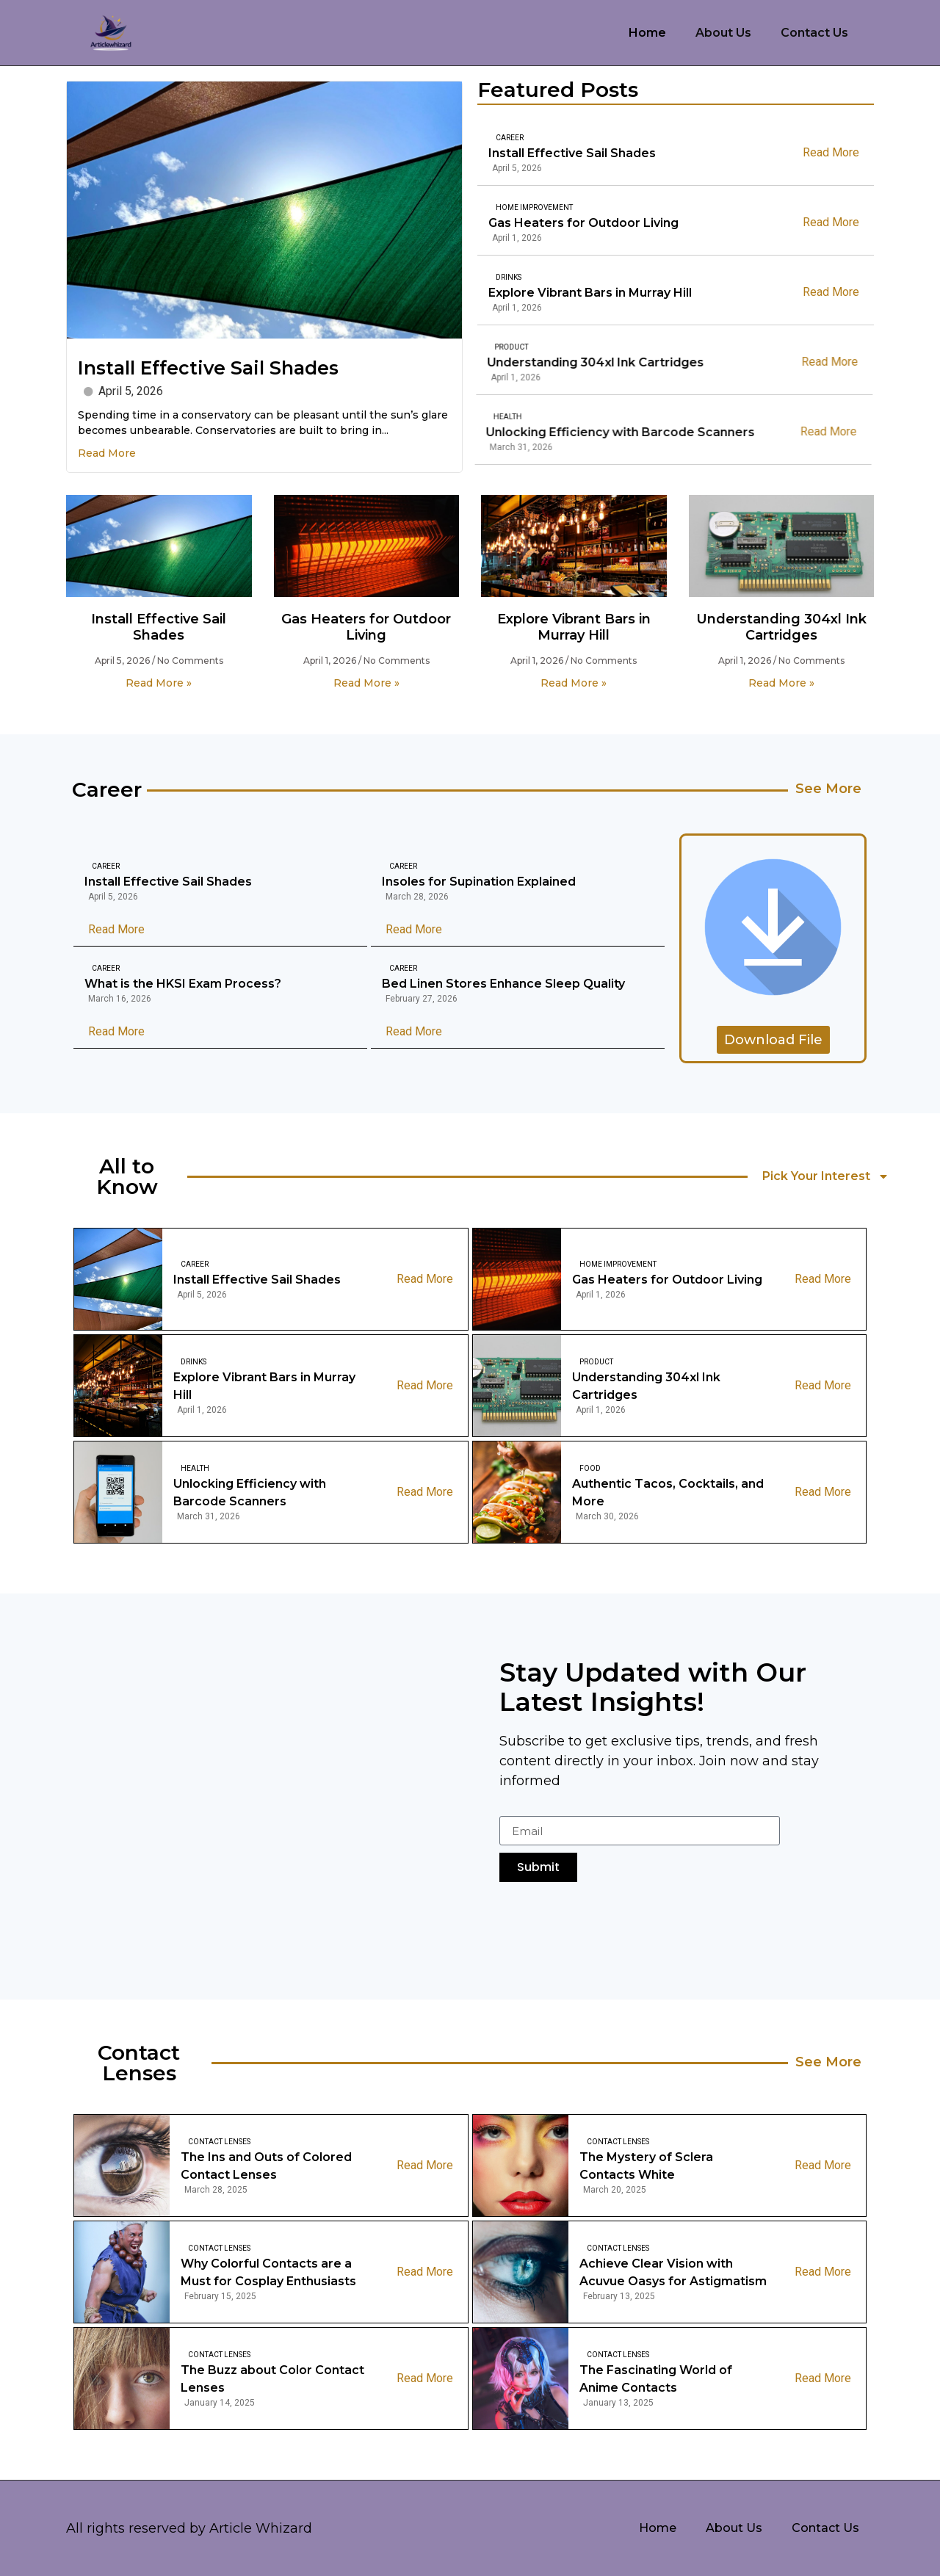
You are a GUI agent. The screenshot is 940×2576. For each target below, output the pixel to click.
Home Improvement (521, 207)
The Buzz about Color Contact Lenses (272, 2379)
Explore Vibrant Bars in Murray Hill (555, 293)
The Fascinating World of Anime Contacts (655, 2379)
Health (195, 1468)
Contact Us (814, 33)
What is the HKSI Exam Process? (182, 984)
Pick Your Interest (825, 1176)
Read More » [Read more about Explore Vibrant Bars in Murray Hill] (573, 683)
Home (647, 33)
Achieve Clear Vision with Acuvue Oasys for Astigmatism (673, 2272)
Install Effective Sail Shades (208, 368)
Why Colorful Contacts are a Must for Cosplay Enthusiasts (268, 2272)
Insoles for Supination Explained (479, 882)
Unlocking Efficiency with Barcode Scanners (249, 1492)
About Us (723, 33)
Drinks (474, 277)
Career (510, 138)
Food (590, 1468)
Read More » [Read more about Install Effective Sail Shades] (159, 683)
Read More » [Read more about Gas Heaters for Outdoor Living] (366, 683)
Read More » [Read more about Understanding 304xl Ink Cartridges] (781, 683)
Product (596, 1362)
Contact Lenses (219, 2142)
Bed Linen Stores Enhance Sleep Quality (503, 984)
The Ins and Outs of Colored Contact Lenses (266, 2166)
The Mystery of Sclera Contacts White (646, 2166)
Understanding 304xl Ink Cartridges (781, 627)
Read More (107, 453)
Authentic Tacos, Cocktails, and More (668, 1492)
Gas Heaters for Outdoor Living (570, 223)
